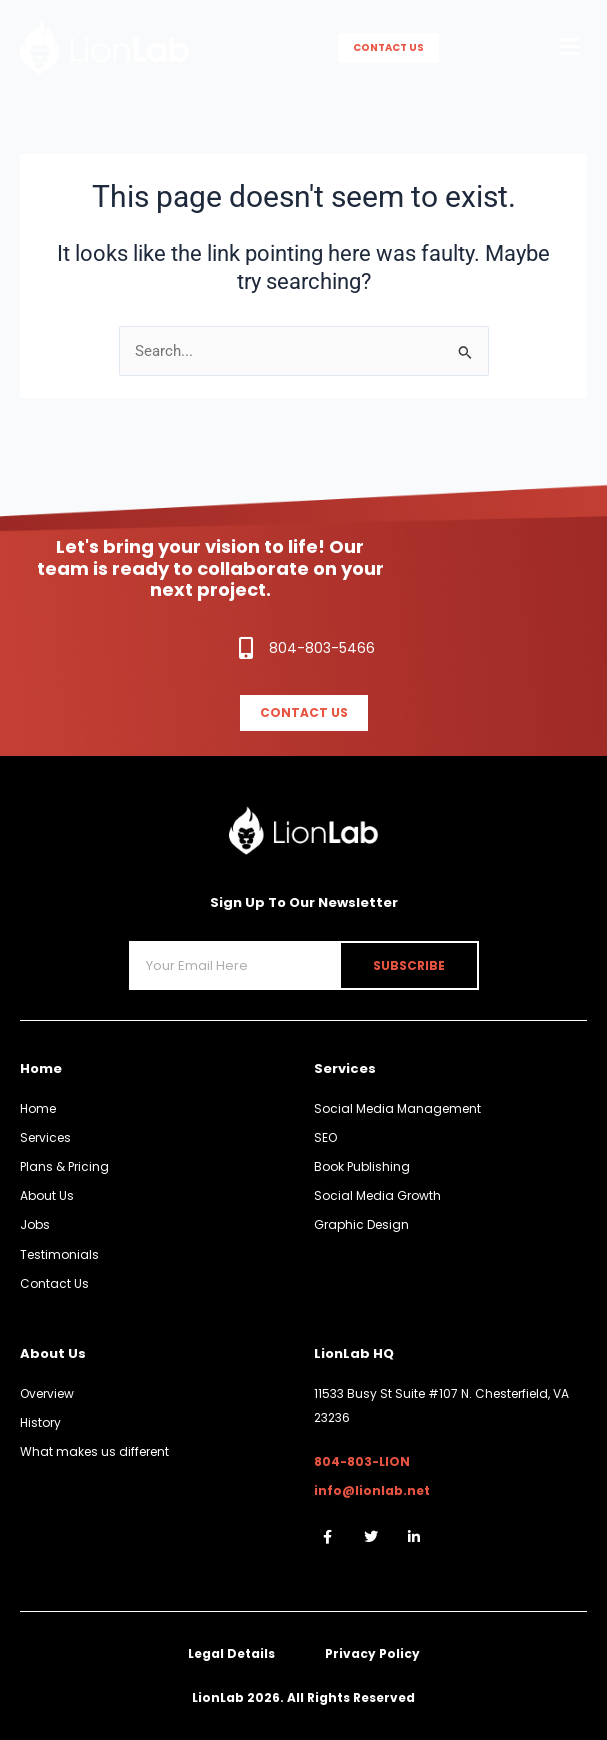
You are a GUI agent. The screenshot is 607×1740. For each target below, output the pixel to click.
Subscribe (409, 965)
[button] (570, 48)
